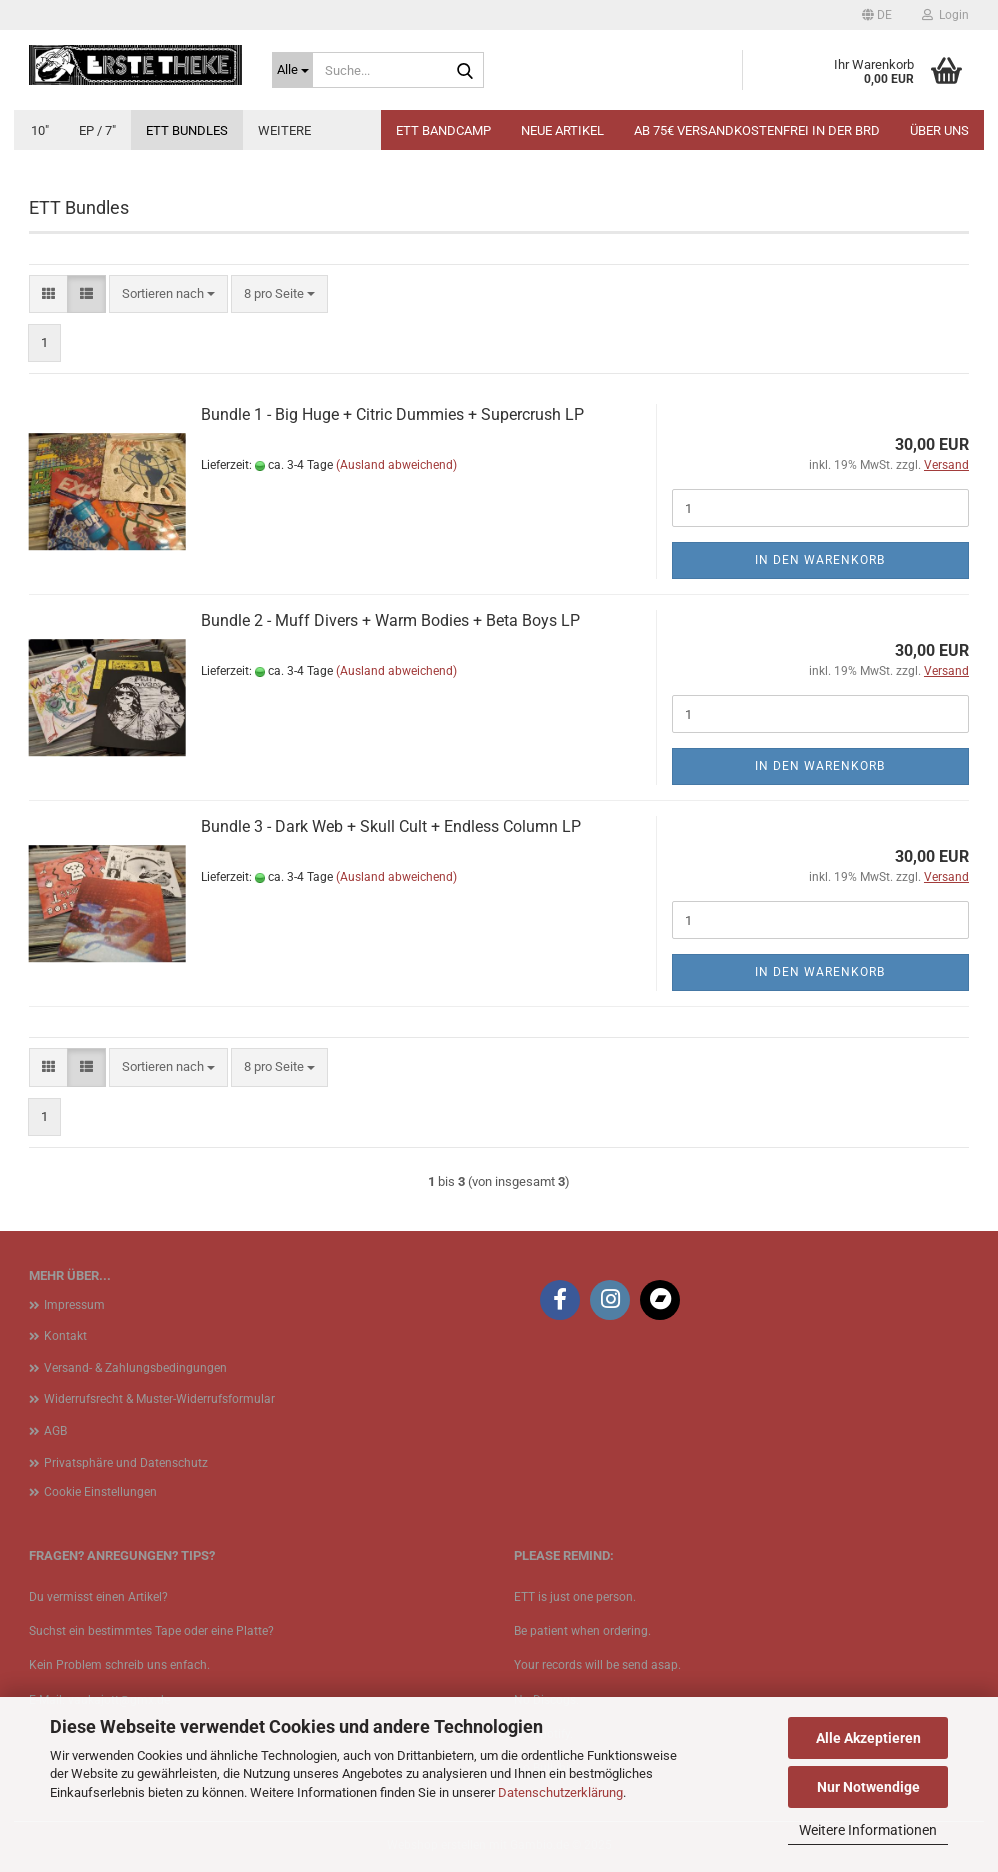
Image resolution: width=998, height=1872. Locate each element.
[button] (877, 15)
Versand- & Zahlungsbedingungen (135, 1368)
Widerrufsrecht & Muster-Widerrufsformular (159, 1399)
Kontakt (65, 1336)
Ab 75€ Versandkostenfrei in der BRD (757, 130)
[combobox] (168, 294)
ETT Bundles (187, 130)
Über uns (939, 130)
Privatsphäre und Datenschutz (126, 1463)
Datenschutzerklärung (560, 1792)
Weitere (284, 130)
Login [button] (945, 15)
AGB (55, 1431)
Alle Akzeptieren (868, 1738)
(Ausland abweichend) (396, 465)
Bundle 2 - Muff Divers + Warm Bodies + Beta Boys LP (390, 620)
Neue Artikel (562, 130)
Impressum (74, 1305)
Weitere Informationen (868, 1830)
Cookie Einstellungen (100, 1492)
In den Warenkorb (820, 560)
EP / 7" (97, 130)
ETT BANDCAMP (443, 130)
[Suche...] (292, 70)
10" (40, 130)
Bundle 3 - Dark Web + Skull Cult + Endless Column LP (391, 826)
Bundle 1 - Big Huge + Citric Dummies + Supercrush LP (392, 414)
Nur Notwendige (868, 1787)
